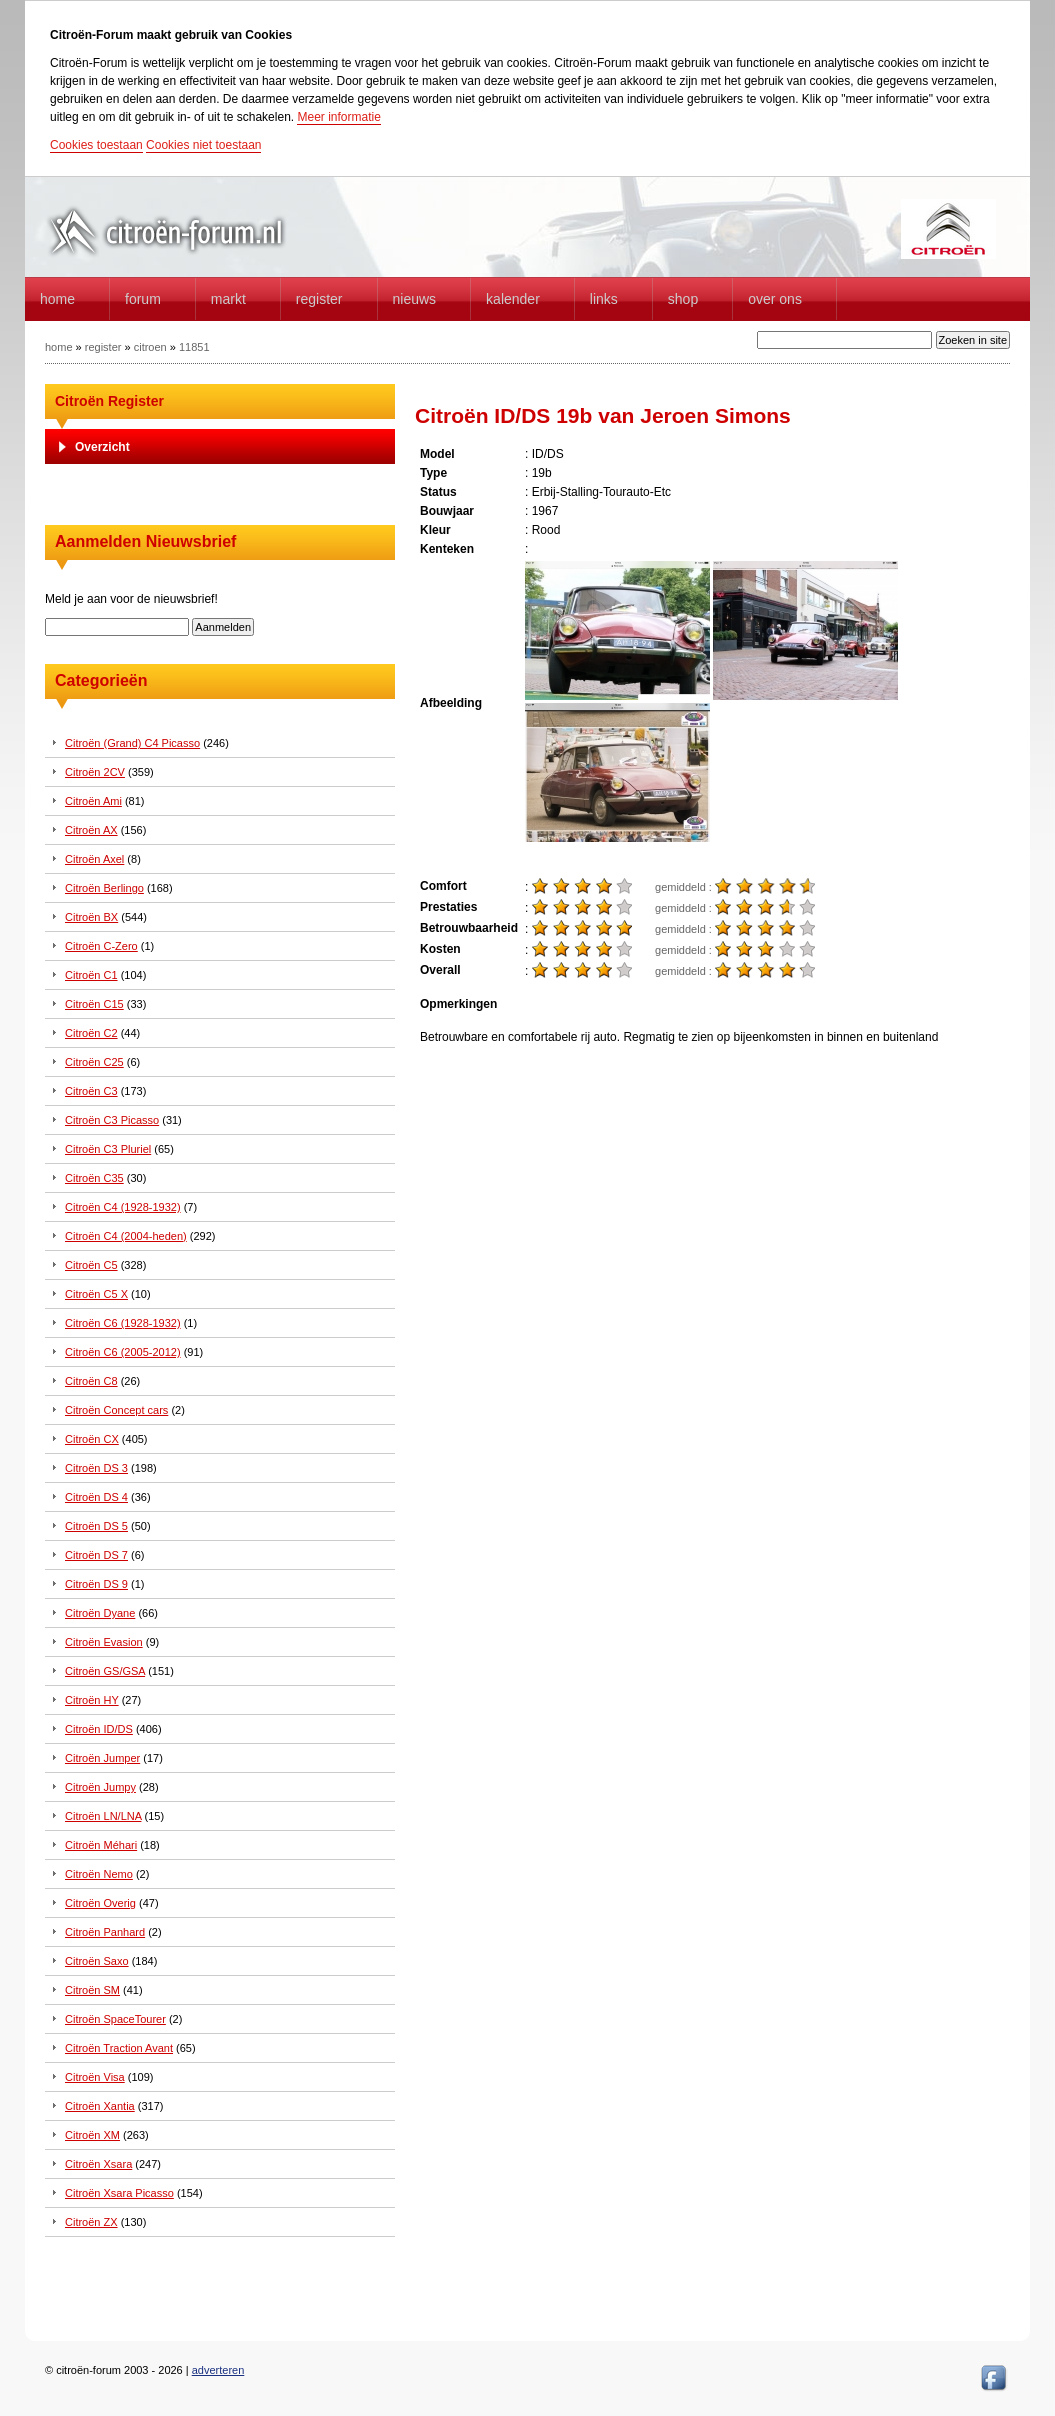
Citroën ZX (91, 2222)
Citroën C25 (94, 1062)
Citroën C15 (94, 1004)
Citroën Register (109, 401)
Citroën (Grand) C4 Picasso (132, 743)
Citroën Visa (95, 2077)
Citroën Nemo (99, 1874)
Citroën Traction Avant (119, 2048)
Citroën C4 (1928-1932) (123, 1207)
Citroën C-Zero (101, 946)
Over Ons (775, 299)
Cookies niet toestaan (203, 145)
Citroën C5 (91, 1265)
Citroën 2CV (95, 772)
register (103, 347)
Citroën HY (92, 1700)
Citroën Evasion (104, 1642)
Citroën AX (91, 830)
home (57, 299)
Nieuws (415, 299)
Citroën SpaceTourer (115, 2019)
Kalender (513, 299)
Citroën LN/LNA (103, 1816)
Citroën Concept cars (116, 1410)
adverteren (218, 2370)
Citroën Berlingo (104, 888)
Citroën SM (92, 1990)
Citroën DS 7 (96, 1555)
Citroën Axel (94, 859)
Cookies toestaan (96, 145)
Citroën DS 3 (96, 1468)
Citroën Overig (100, 1903)
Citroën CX (92, 1439)
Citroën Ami (93, 801)
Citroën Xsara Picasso (119, 2193)
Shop (683, 299)
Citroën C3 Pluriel (108, 1149)
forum (143, 299)
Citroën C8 (91, 1381)
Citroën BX (91, 917)
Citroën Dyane (100, 1613)
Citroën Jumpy (100, 1787)
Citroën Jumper (102, 1758)
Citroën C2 (91, 1033)
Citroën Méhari (101, 1845)
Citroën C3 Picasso (112, 1120)
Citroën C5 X (96, 1294)
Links (604, 299)
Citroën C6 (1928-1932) (123, 1323)
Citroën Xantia (100, 2106)
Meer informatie (338, 117)
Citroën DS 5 (96, 1526)
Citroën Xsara (98, 2164)
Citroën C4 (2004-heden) (126, 1236)
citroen (150, 347)
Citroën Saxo (97, 1961)
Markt (228, 299)
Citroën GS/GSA (105, 1671)
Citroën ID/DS (99, 1729)
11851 (194, 347)
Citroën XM (92, 2135)
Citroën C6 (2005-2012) (123, 1352)
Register (319, 299)
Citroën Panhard (105, 1932)
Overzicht (102, 447)
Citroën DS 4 (96, 1497)
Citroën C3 (91, 1091)
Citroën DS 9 (96, 1584)
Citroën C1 (91, 975)
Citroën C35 (94, 1178)
